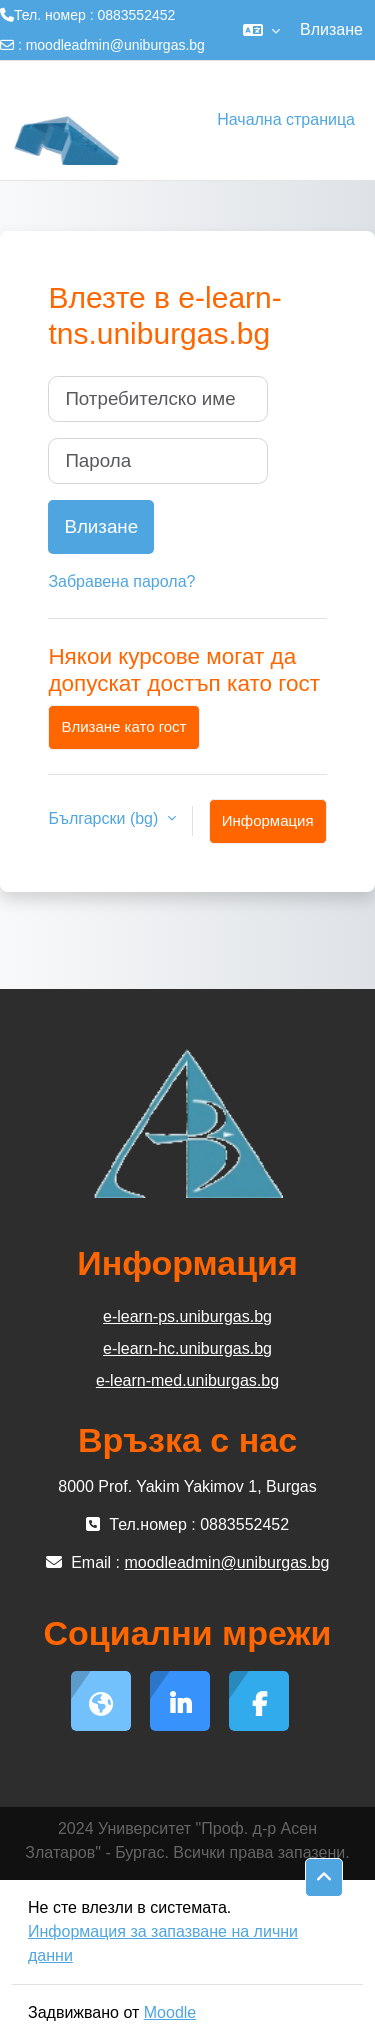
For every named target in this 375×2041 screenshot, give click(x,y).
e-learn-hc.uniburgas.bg (187, 1348)
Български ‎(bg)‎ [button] (105, 818)
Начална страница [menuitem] (286, 119)
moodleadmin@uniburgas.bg (115, 45)
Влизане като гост (123, 726)
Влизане (331, 29)
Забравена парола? (121, 581)
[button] (261, 30)
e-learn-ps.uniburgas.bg (187, 1316)
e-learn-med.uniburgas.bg (187, 1380)
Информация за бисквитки (268, 828)
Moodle (170, 2012)
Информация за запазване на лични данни (163, 1943)
